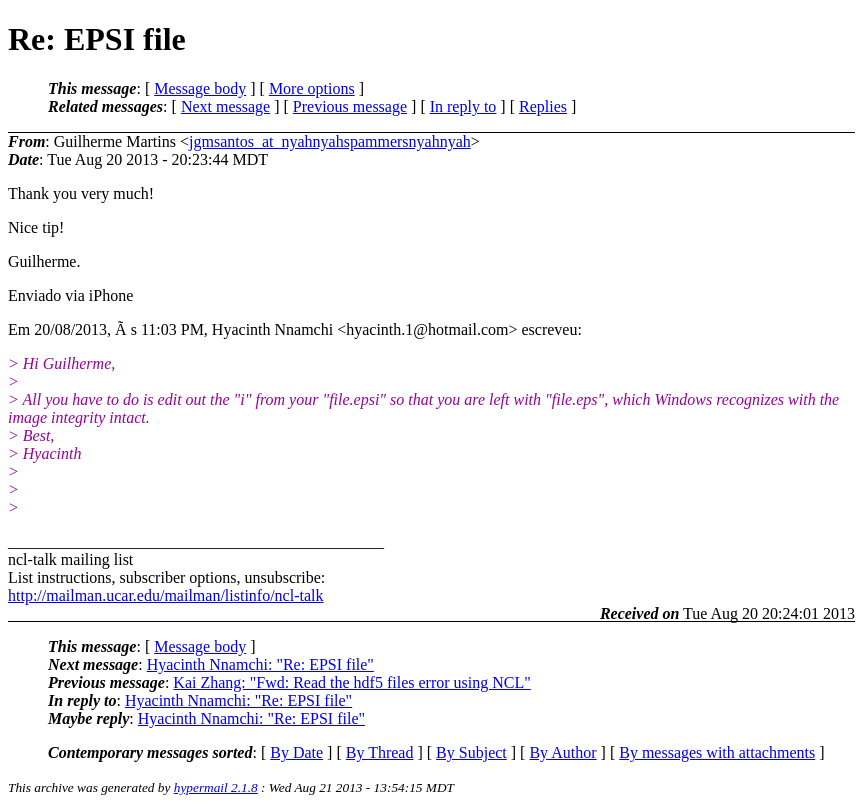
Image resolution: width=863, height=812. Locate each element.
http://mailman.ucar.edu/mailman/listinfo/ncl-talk (165, 595)
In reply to (463, 106)
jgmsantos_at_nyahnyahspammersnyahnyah (330, 141)
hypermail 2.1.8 (216, 787)
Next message (225, 106)
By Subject (471, 752)
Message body (200, 88)
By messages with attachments (717, 752)
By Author (562, 752)
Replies (543, 106)
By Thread (380, 752)
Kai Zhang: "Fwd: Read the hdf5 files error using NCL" (351, 682)
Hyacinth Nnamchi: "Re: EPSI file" (260, 664)
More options (312, 88)
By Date (296, 752)
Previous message (350, 106)
